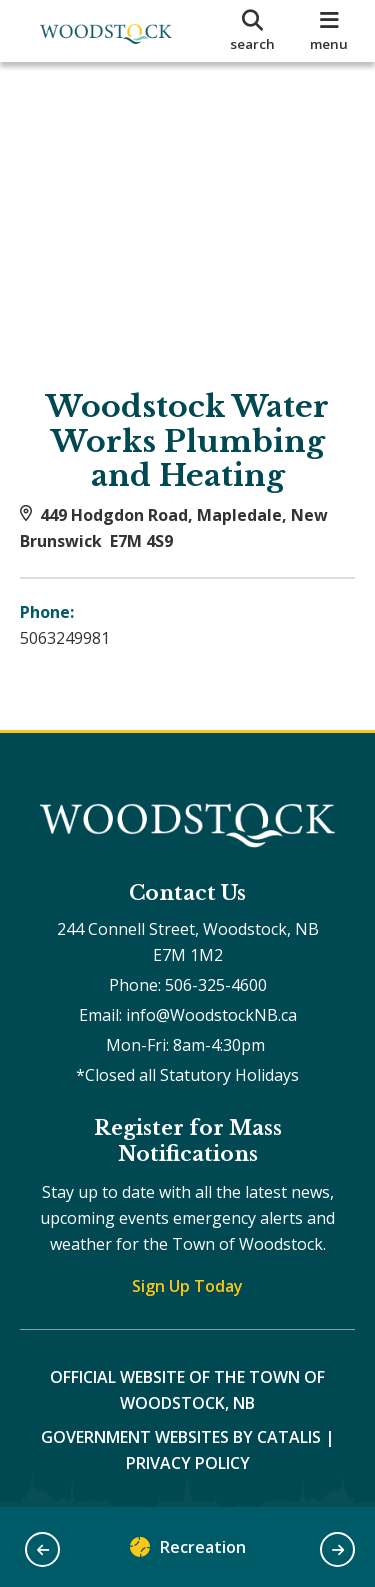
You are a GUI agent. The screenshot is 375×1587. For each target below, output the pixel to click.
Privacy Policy (188, 1463)
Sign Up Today (187, 1286)
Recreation (188, 1551)
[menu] (329, 31)
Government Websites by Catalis (181, 1437)
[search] (253, 31)
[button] (42, 1549)
